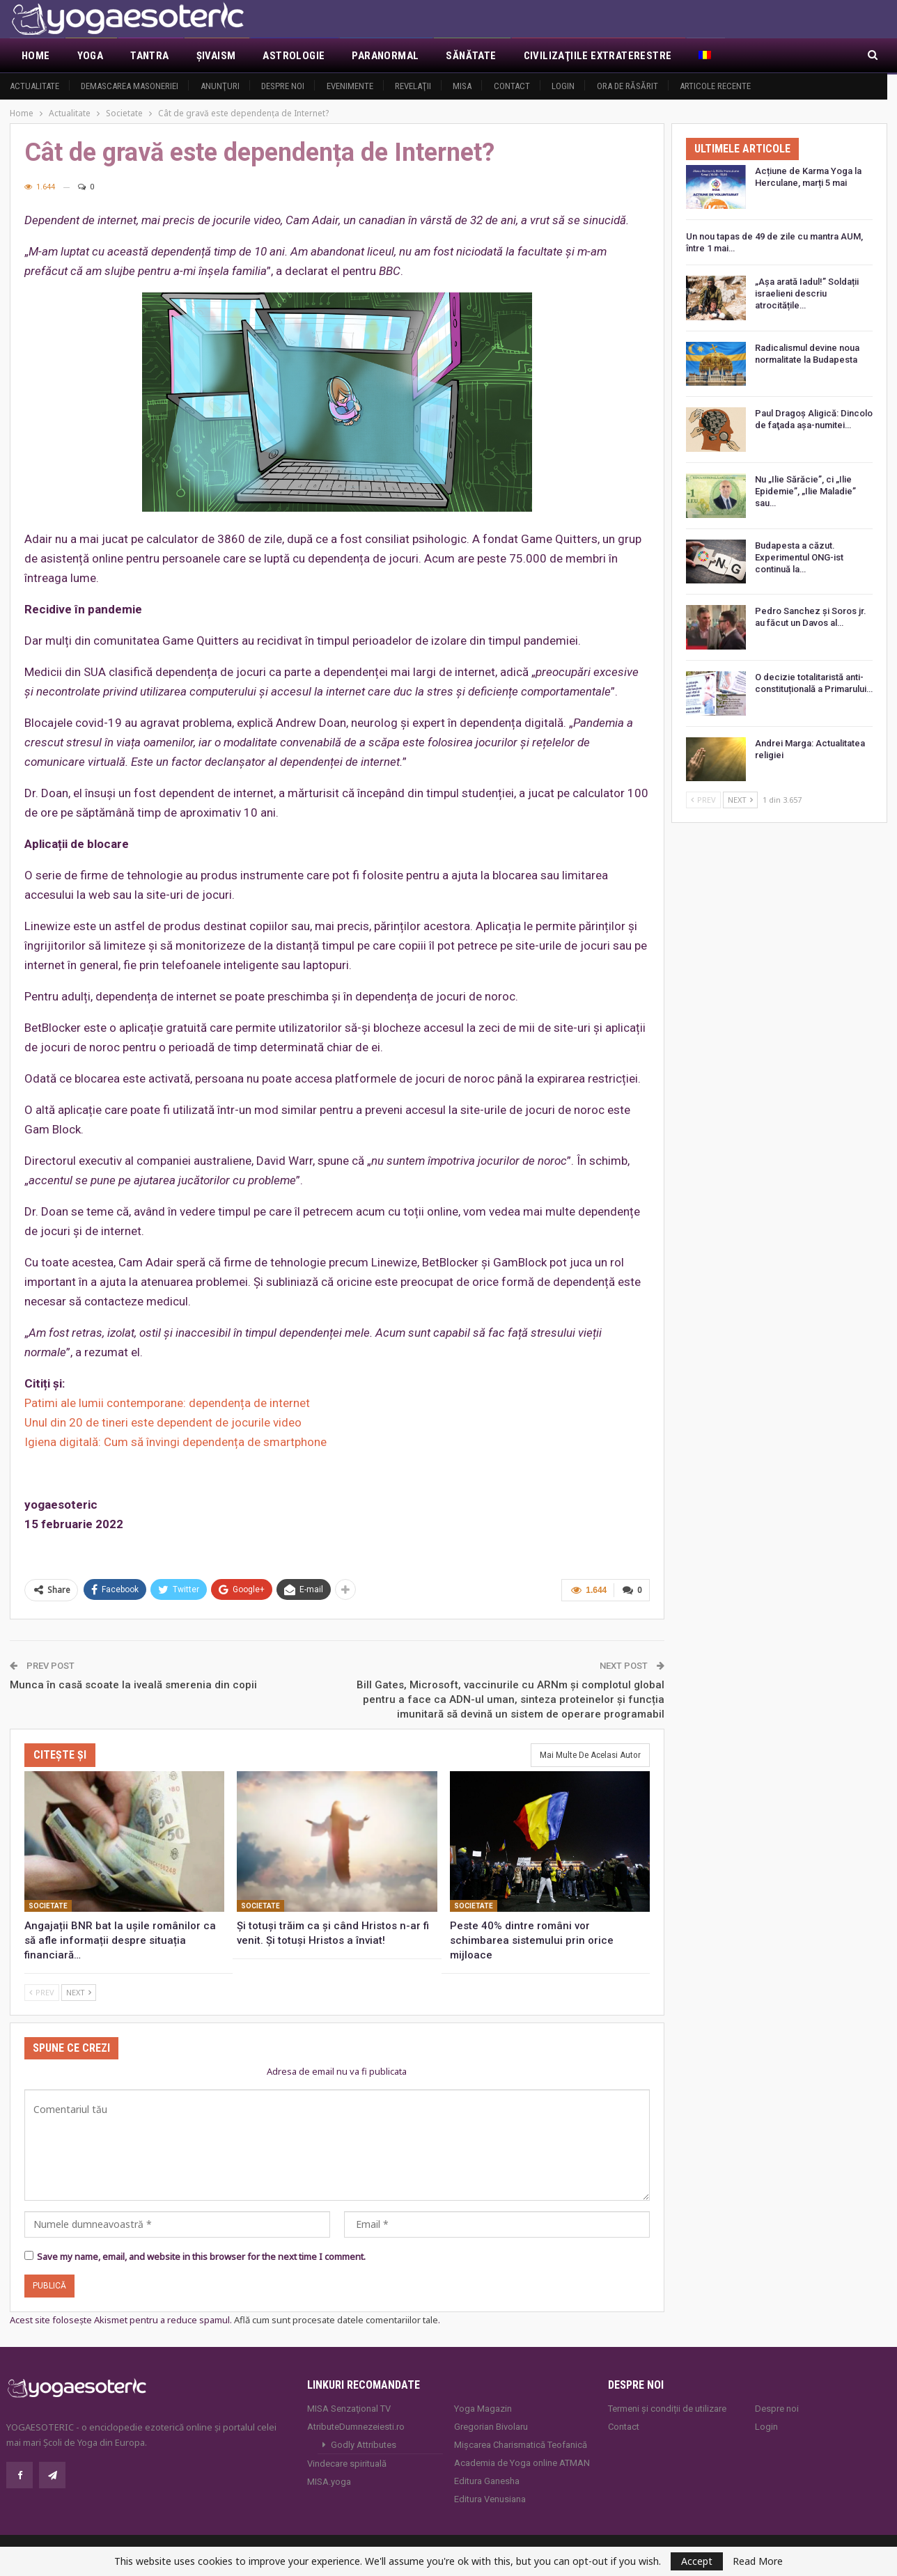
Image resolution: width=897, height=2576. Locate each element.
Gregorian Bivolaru (491, 2424)
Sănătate (471, 55)
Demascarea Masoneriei (129, 86)
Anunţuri (220, 86)
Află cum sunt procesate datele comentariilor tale (336, 2317)
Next (78, 1990)
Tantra (149, 55)
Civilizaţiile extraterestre (598, 55)
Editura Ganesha (487, 2479)
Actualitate (34, 86)
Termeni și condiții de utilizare (667, 2406)
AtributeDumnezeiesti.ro (356, 2424)
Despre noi (282, 86)
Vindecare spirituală (347, 2461)
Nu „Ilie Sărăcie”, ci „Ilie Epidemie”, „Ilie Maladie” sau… (805, 491)
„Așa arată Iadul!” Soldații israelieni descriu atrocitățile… (807, 293)
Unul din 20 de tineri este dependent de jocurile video (163, 1422)
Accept (696, 2561)
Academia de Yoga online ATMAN (522, 2461)
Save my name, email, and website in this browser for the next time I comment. (201, 2254)
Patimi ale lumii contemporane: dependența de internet (167, 1403)
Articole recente (715, 86)
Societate (48, 1904)
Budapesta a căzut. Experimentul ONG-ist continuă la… (799, 557)
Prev (41, 1990)
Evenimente (350, 86)
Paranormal (385, 55)
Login (563, 86)
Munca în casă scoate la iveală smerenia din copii (133, 1682)
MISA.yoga (329, 2479)
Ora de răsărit (627, 86)
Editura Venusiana (490, 2497)
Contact (512, 86)
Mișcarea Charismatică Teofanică (520, 2442)
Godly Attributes (363, 2442)
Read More (758, 2561)
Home (36, 55)
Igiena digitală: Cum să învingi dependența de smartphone (175, 1442)
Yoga (90, 55)
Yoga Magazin (483, 2406)
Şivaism (216, 55)
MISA (462, 86)
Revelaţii (413, 86)
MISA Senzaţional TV (349, 2406)
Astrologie (294, 55)
